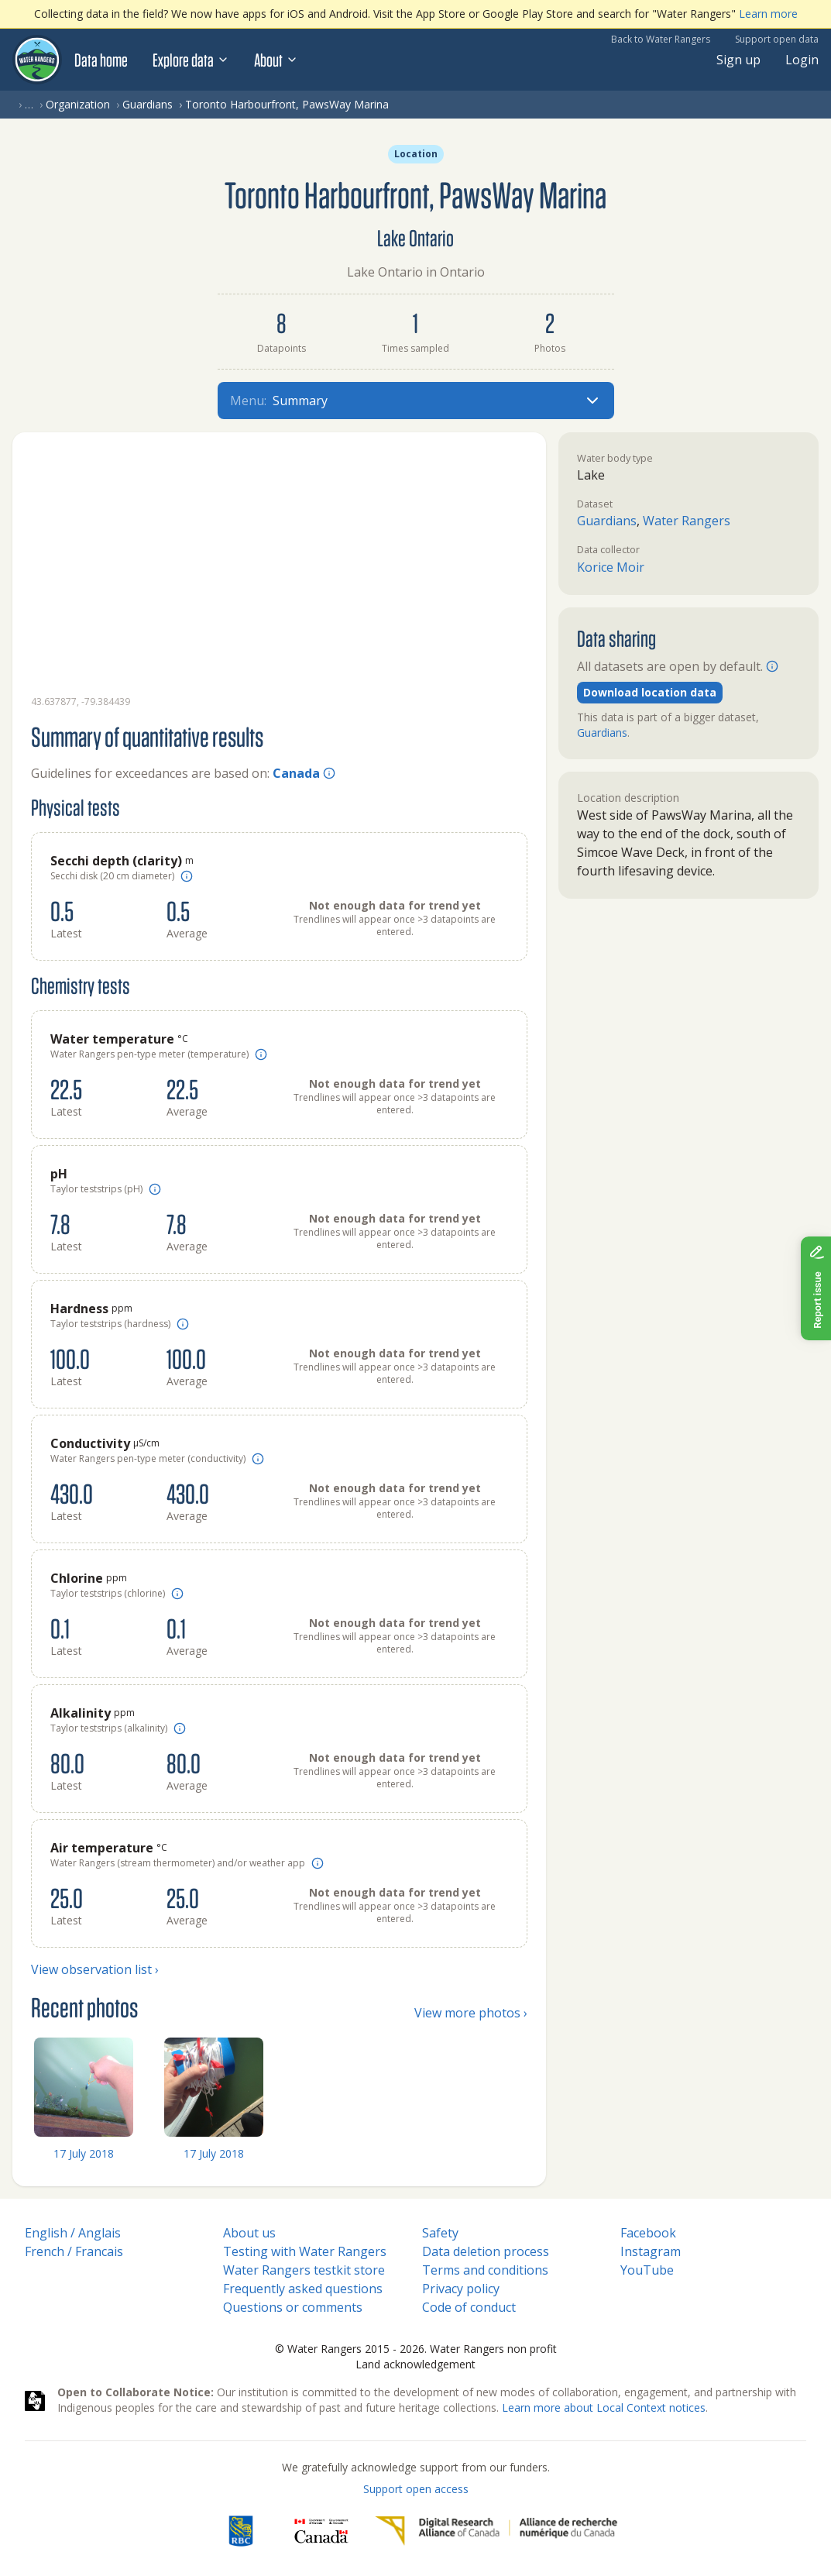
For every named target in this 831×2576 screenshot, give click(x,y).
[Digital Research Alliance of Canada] (496, 2531)
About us (249, 2232)
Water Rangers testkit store (304, 2270)
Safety (440, 2232)
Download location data (649, 692)
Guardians (147, 104)
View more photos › (470, 2012)
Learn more (768, 13)
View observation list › (95, 1969)
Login (802, 59)
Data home (101, 60)
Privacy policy (461, 2288)
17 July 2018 (83, 2153)
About (276, 60)
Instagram (650, 2251)
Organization (78, 104)
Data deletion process (485, 2251)
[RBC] (240, 2531)
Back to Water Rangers (660, 39)
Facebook (648, 2232)
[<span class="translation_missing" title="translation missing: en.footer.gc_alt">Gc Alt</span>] (321, 2531)
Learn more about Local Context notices (604, 2407)
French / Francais (74, 2251)
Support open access (416, 2488)
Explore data (191, 60)
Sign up (738, 59)
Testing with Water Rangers (304, 2251)
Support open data (777, 39)
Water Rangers (686, 520)
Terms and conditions (485, 2270)
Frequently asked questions (303, 2288)
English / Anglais (73, 2232)
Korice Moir (610, 567)
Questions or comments (292, 2307)
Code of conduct (469, 2307)
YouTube (647, 2270)
